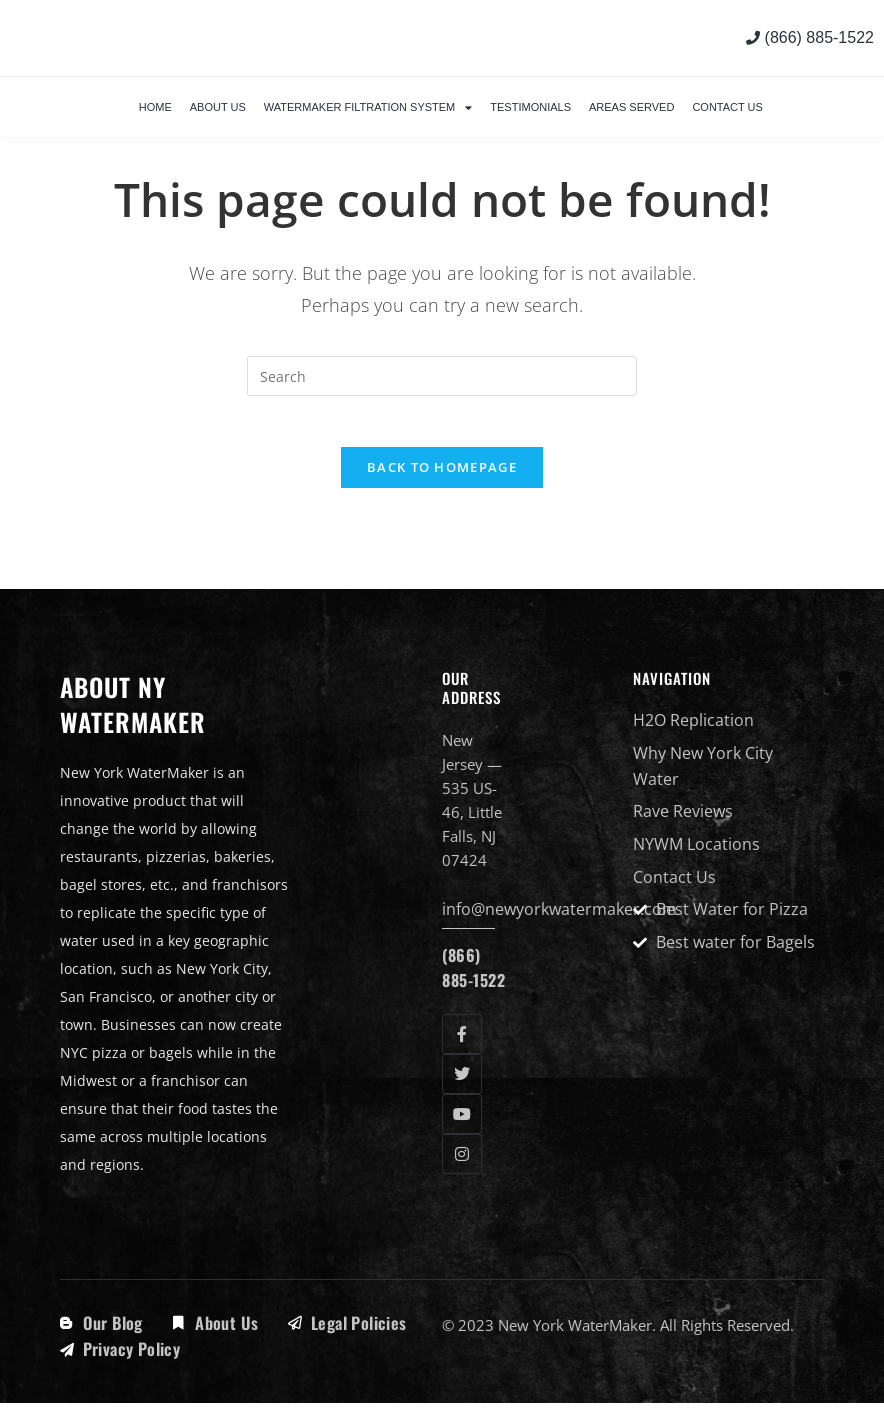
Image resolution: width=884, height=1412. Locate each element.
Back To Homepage (442, 477)
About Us (218, 107)
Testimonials (530, 107)
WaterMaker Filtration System (368, 107)
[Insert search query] (442, 376)
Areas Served (631, 107)
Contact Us (727, 107)
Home (155, 107)
